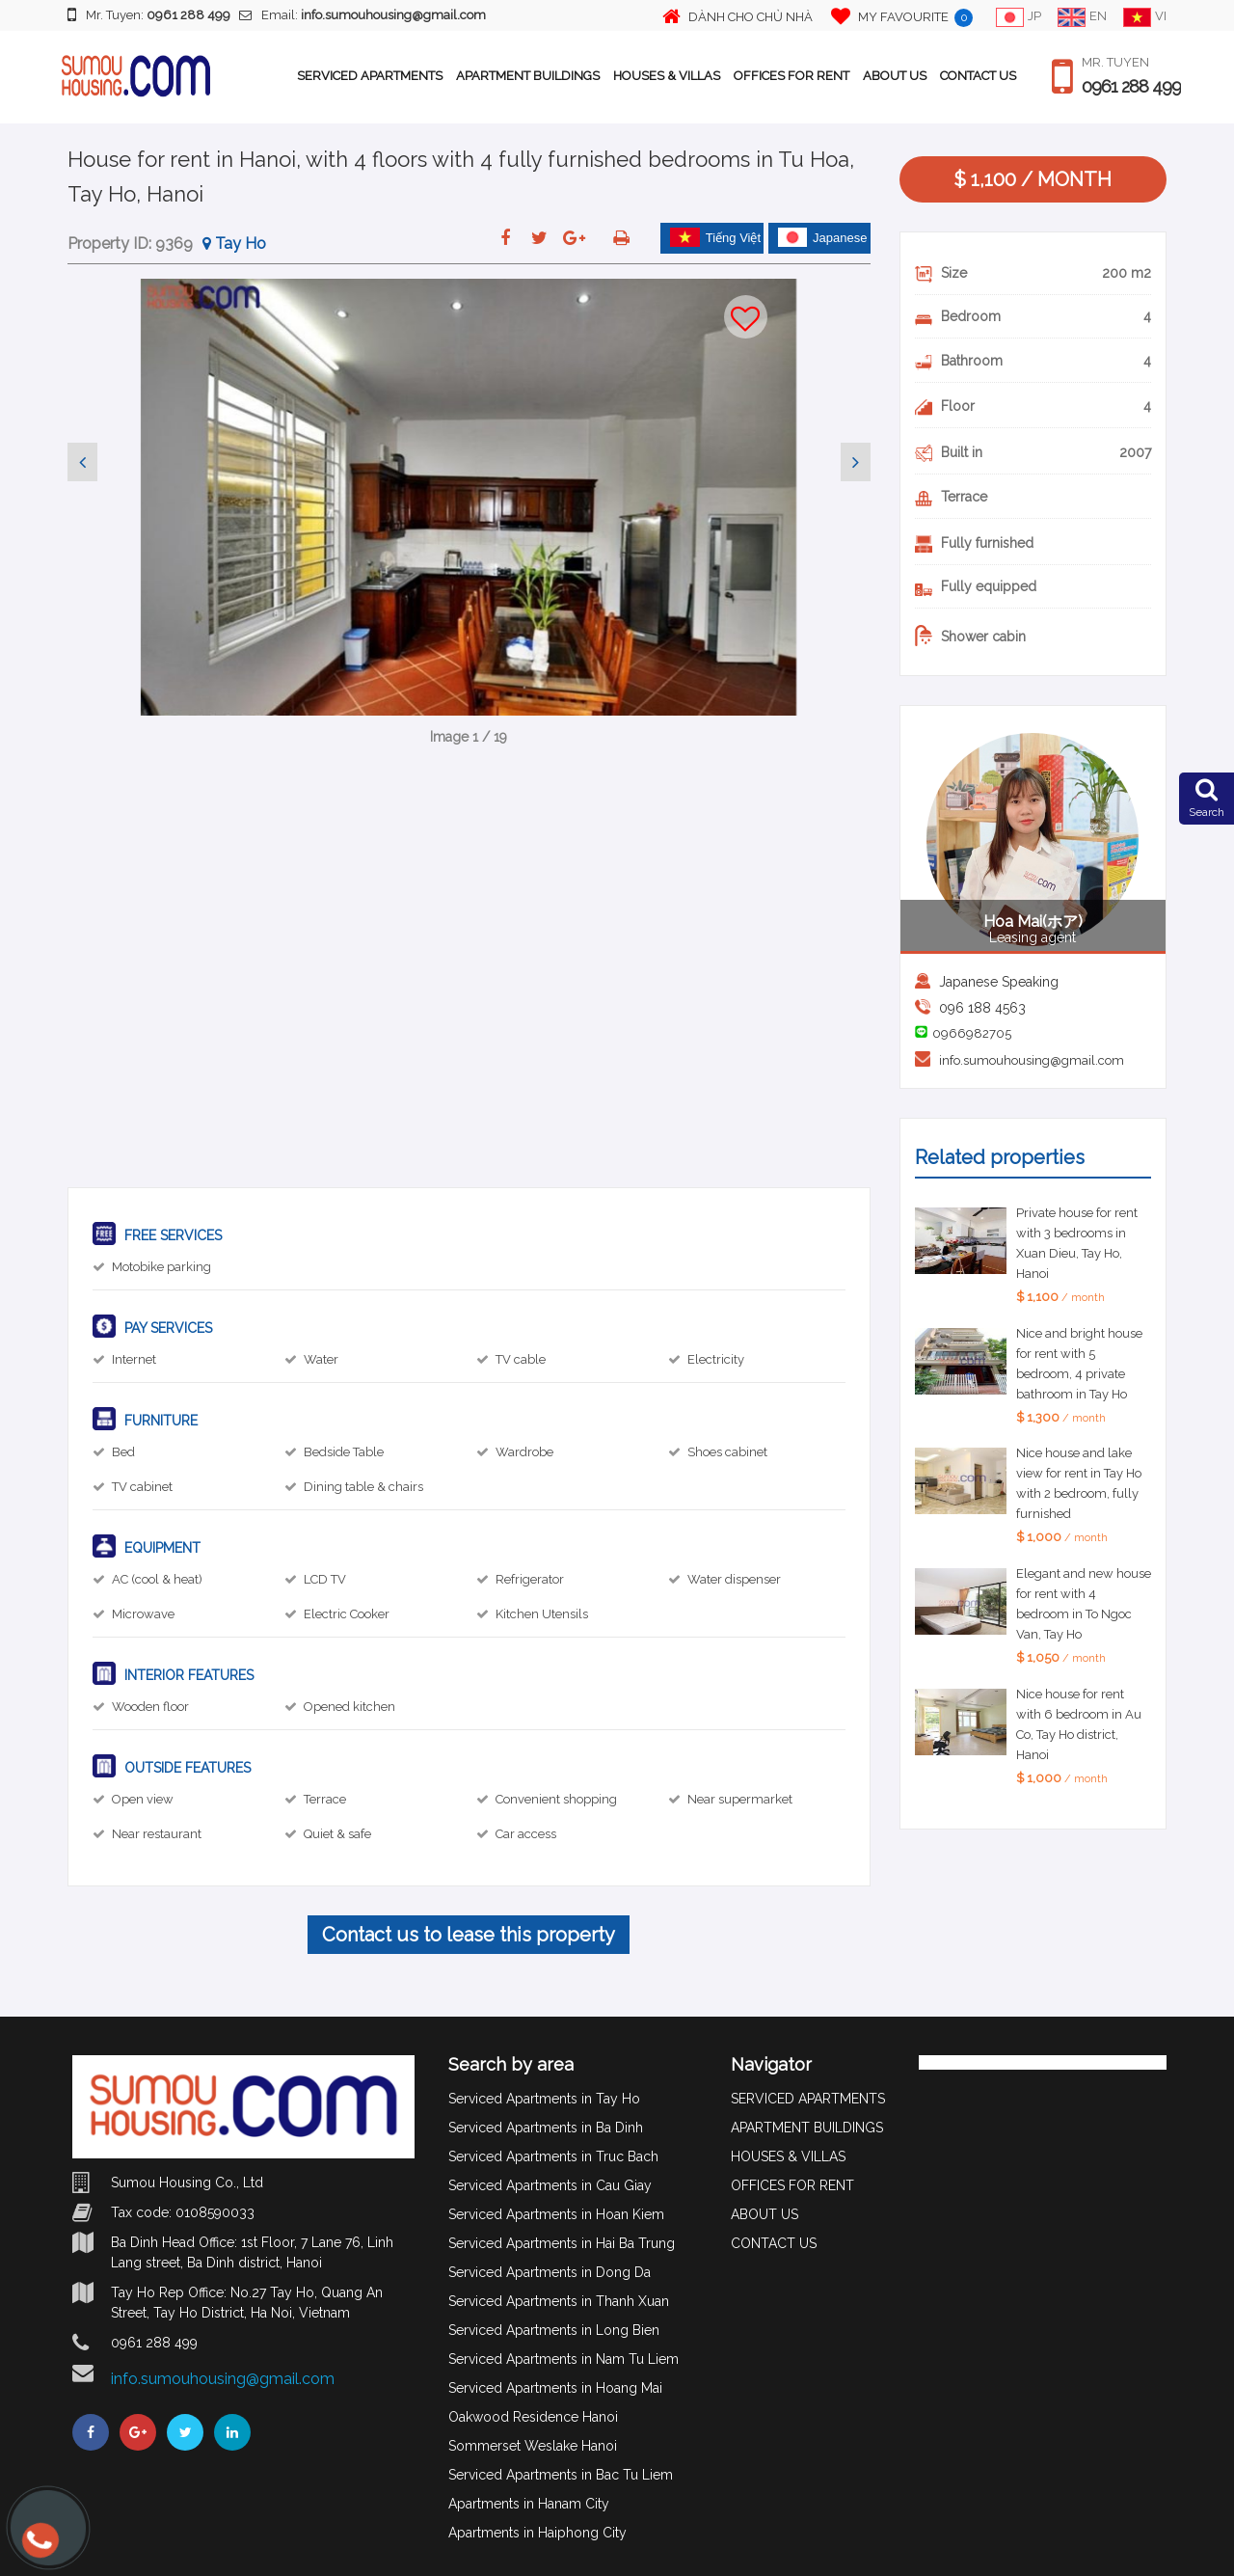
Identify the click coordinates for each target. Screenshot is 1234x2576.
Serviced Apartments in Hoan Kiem (556, 2214)
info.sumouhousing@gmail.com (1031, 1060)
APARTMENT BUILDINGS (528, 75)
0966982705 (971, 1033)
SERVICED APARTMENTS (370, 75)
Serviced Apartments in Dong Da (549, 2272)
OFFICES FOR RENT (791, 75)
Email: (362, 15)
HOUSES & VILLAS (666, 75)
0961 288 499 (1131, 86)
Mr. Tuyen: (148, 14)
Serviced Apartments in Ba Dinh (545, 2127)
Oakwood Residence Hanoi (533, 2417)
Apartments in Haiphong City (537, 2532)
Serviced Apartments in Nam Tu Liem (563, 2359)
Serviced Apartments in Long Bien (553, 2330)
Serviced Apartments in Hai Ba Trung (561, 2243)
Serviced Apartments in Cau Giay (550, 2185)
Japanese (822, 237)
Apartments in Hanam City (528, 2503)
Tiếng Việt (715, 237)
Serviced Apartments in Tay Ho (544, 2098)
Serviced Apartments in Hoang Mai (555, 2388)
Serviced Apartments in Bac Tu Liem (560, 2474)
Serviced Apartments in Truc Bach (553, 2156)
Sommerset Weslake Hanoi (532, 2446)
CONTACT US (978, 75)
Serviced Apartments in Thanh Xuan (558, 2301)
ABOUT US (894, 75)
